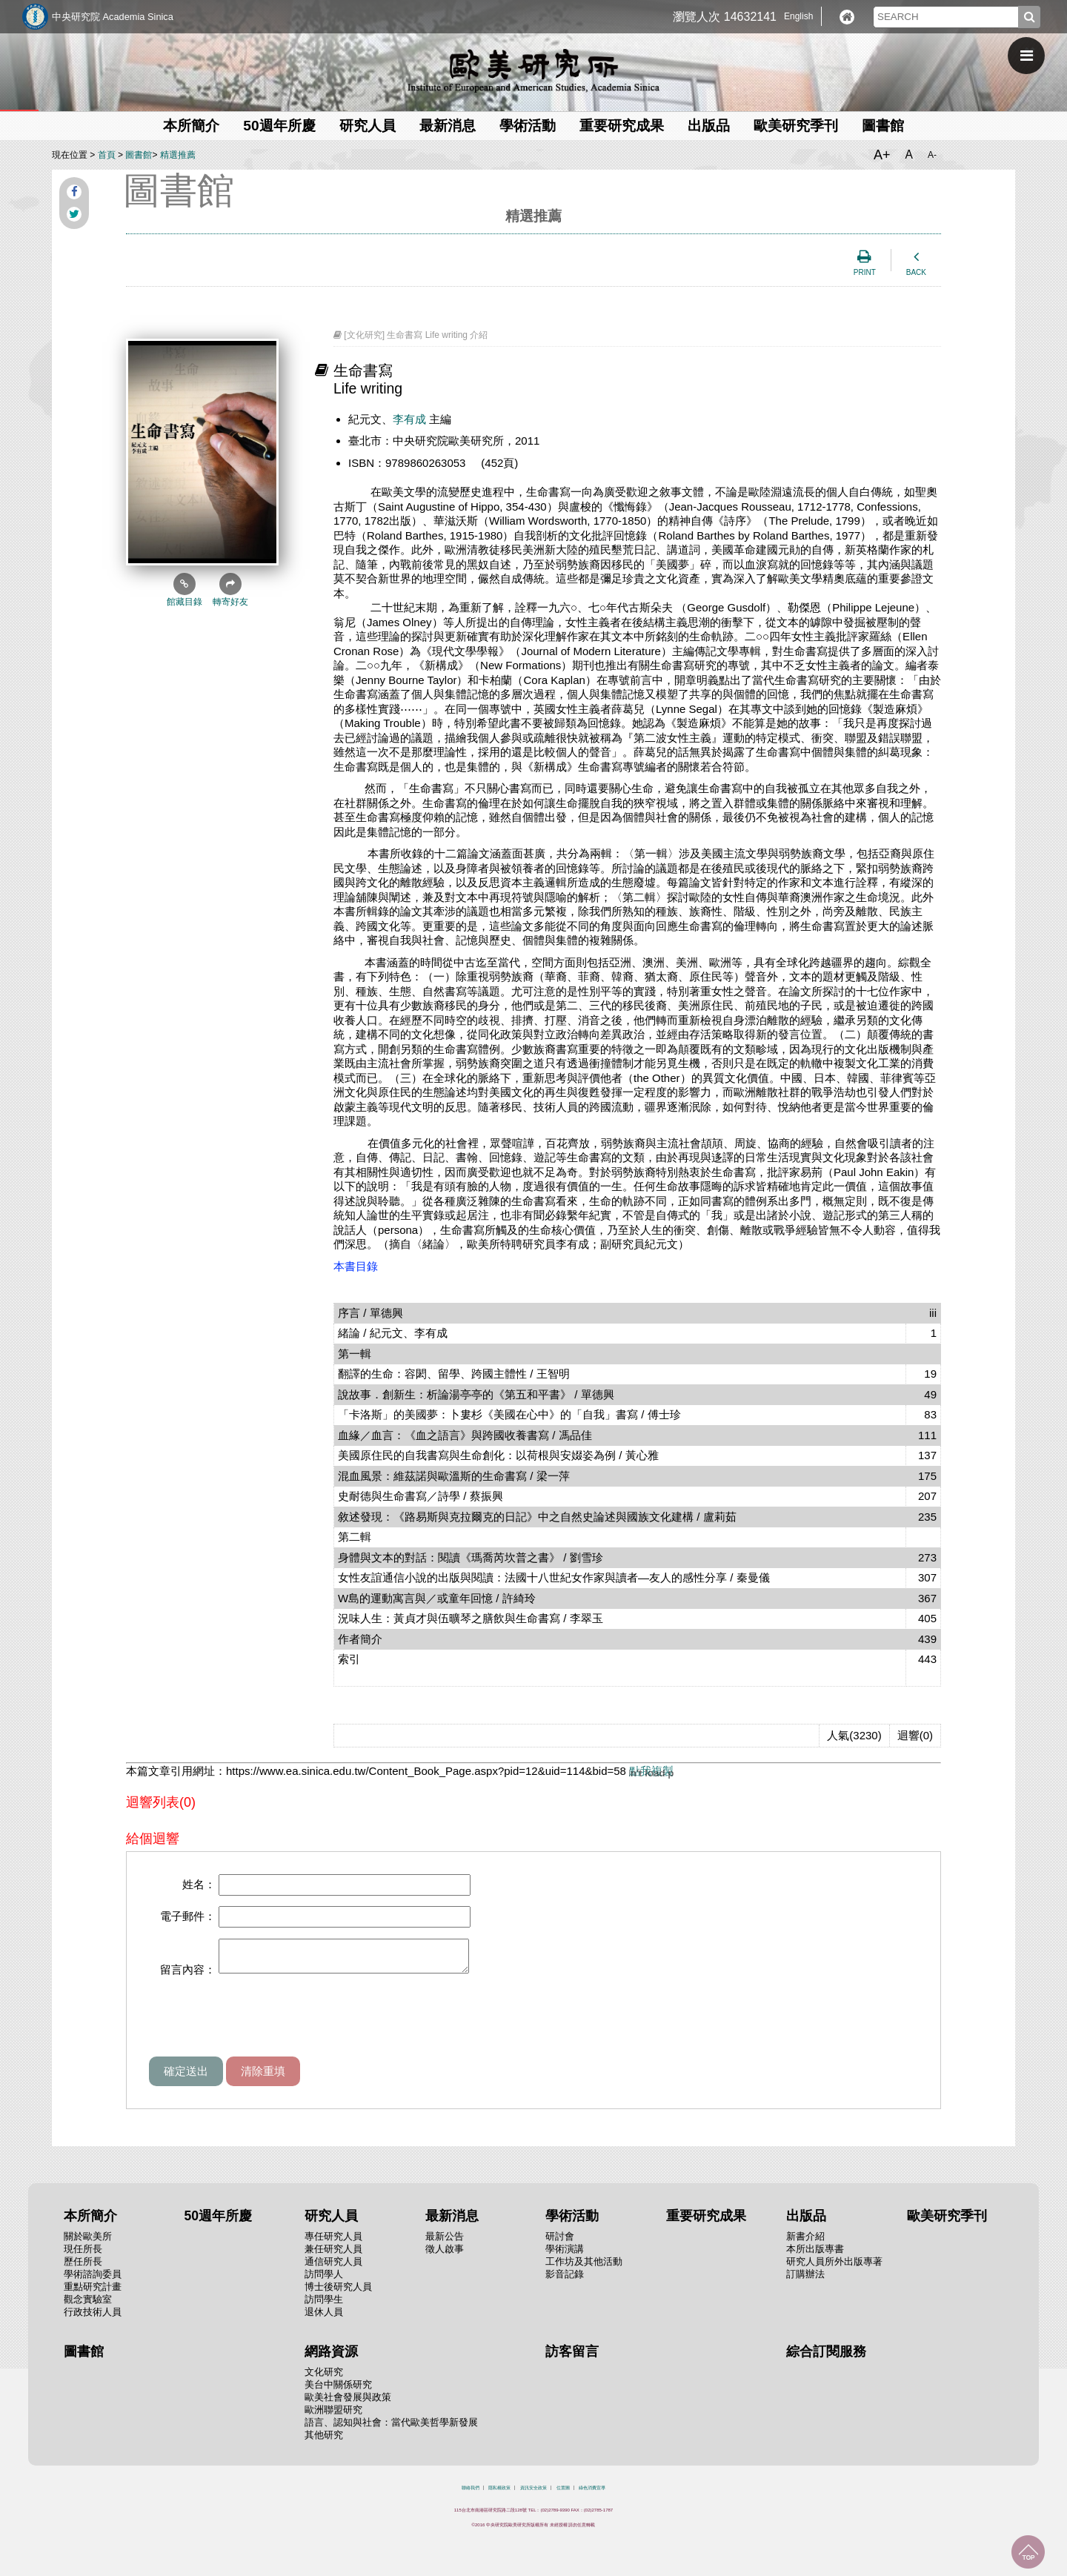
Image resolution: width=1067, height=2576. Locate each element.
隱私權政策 (499, 2494)
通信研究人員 (333, 2268)
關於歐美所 (88, 2242)
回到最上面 (1028, 2552)
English (798, 16)
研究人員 (367, 125)
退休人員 (324, 2318)
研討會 (559, 2242)
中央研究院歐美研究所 (533, 70)
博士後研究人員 (338, 2293)
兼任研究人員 (333, 2255)
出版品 (709, 125)
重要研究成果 (621, 125)
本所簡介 (191, 125)
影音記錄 (564, 2280)
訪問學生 (324, 2305)
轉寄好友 (230, 590)
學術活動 (527, 125)
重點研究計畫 (93, 2293)
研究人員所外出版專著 (834, 2268)
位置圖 (563, 2494)
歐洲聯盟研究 (333, 2416)
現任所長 (83, 2255)
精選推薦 (178, 155)
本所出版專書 (815, 2255)
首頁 (107, 155)
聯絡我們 (470, 2494)
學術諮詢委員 (93, 2280)
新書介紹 (805, 2242)
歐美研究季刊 (796, 125)
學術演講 (564, 2255)
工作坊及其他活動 (583, 2268)
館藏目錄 (184, 590)
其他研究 (324, 2441)
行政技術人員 (93, 2318)
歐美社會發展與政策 (348, 2403)
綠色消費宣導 (592, 2494)
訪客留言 (572, 2358)
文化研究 (324, 2378)
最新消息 (447, 125)
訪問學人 (324, 2280)
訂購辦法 (805, 2280)
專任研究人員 (333, 2242)
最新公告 (444, 2242)
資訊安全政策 (533, 2494)
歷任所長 (83, 2268)
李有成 (409, 419)
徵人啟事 (444, 2255)
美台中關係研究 (338, 2391)
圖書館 (883, 125)
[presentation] (261, 2027)
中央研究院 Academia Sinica (112, 16)
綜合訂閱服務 (826, 2358)
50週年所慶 (279, 125)
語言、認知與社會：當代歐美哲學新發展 (391, 2428)
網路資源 (331, 2358)
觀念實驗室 (88, 2305)
